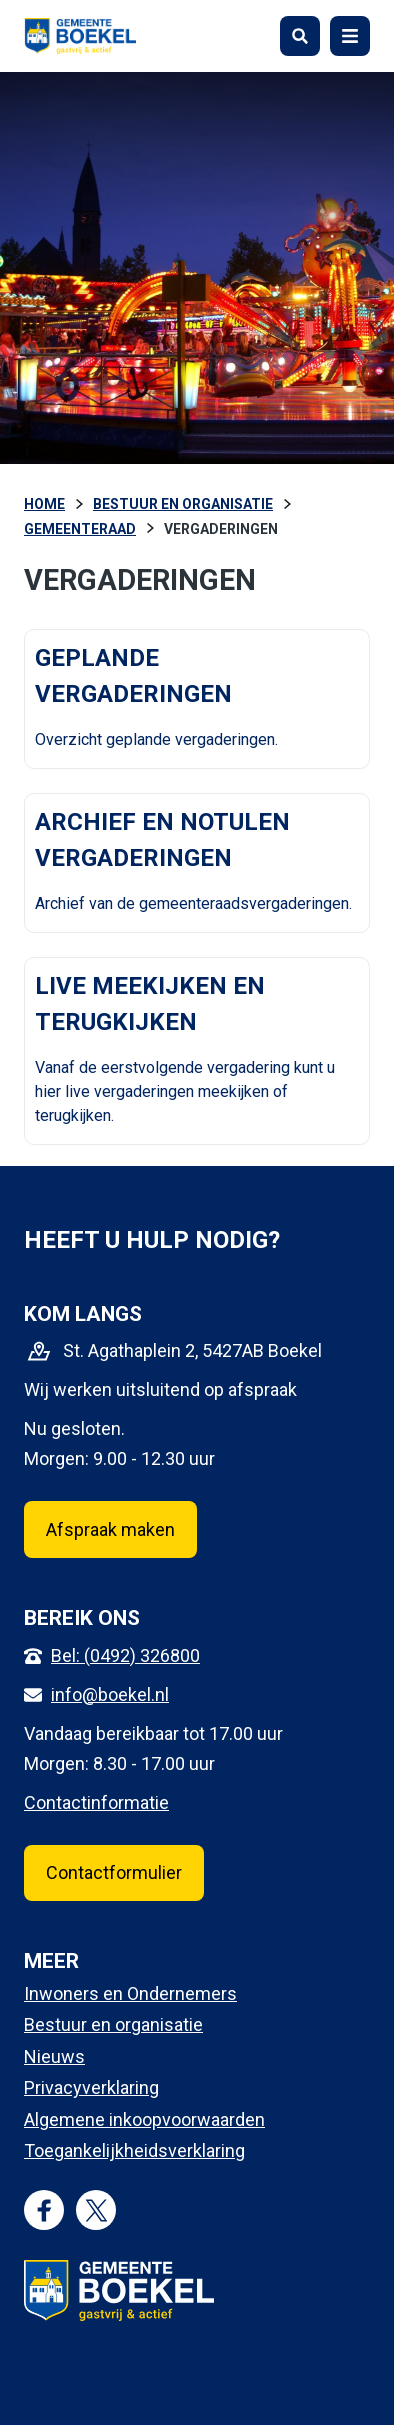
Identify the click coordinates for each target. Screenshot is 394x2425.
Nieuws (54, 2056)
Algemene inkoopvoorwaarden (144, 2119)
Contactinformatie (96, 1802)
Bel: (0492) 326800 (125, 1655)
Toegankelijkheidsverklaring (134, 2150)
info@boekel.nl (110, 1694)
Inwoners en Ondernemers (130, 1993)
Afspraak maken (110, 1529)
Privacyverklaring (91, 2087)
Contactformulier (114, 1872)
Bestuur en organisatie (113, 2024)
